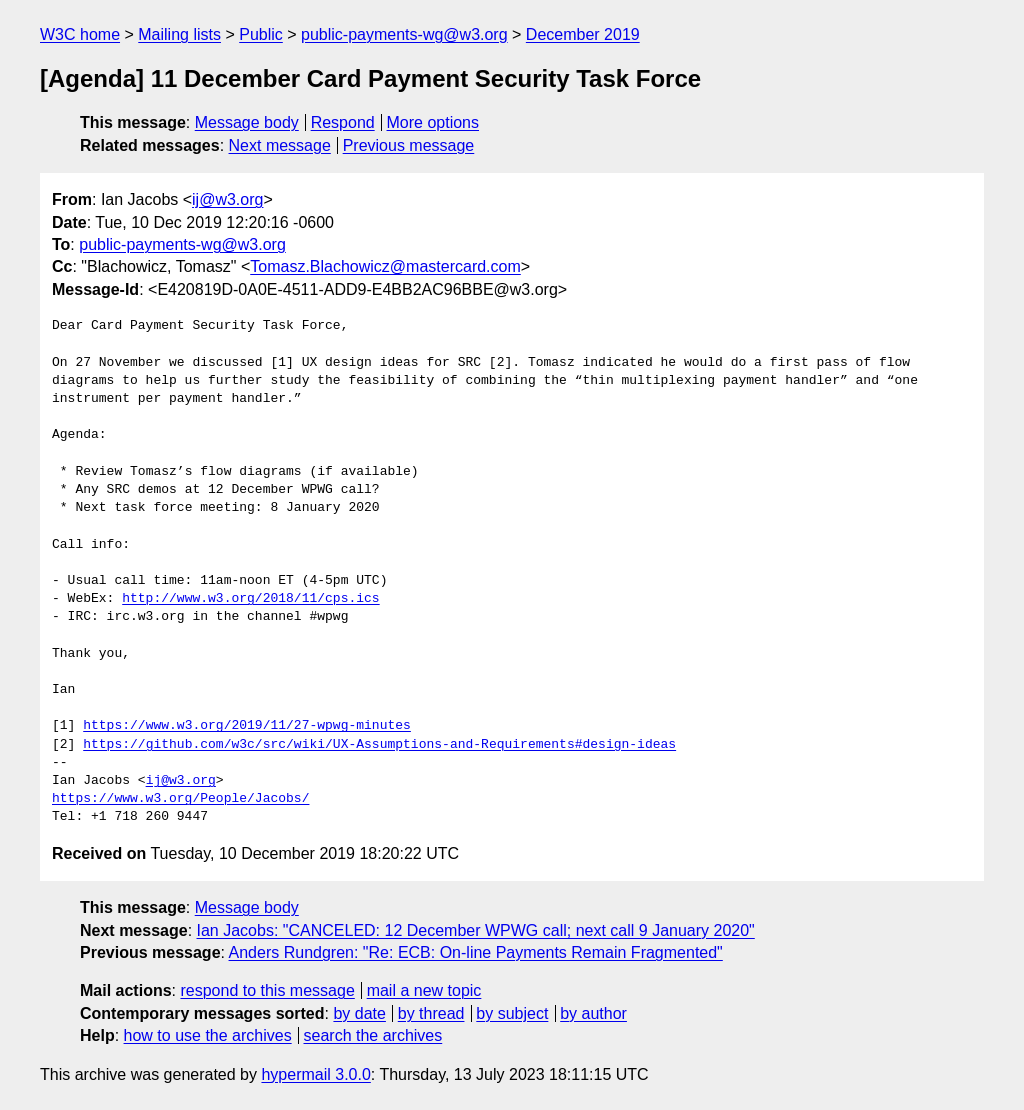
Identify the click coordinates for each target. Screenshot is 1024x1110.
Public (261, 34)
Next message (280, 145)
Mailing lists (179, 34)
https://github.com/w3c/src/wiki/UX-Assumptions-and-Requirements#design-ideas (379, 745)
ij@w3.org (227, 199)
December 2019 (583, 34)
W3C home (80, 34)
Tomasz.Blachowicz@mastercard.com (385, 266)
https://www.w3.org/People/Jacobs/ (180, 799)
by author (593, 1013)
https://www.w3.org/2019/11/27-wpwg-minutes (247, 726)
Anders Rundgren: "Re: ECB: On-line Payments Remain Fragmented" (476, 952)
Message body (247, 122)
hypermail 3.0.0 (315, 1074)
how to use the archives (208, 1035)
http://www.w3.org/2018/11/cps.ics (250, 599)
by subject (512, 1013)
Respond (343, 122)
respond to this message (267, 990)
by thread (431, 1013)
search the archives (373, 1035)
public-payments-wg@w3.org (404, 34)
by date (359, 1013)
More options (433, 122)
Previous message (409, 145)
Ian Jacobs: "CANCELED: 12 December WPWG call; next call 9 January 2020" (476, 930)
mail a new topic (424, 990)
